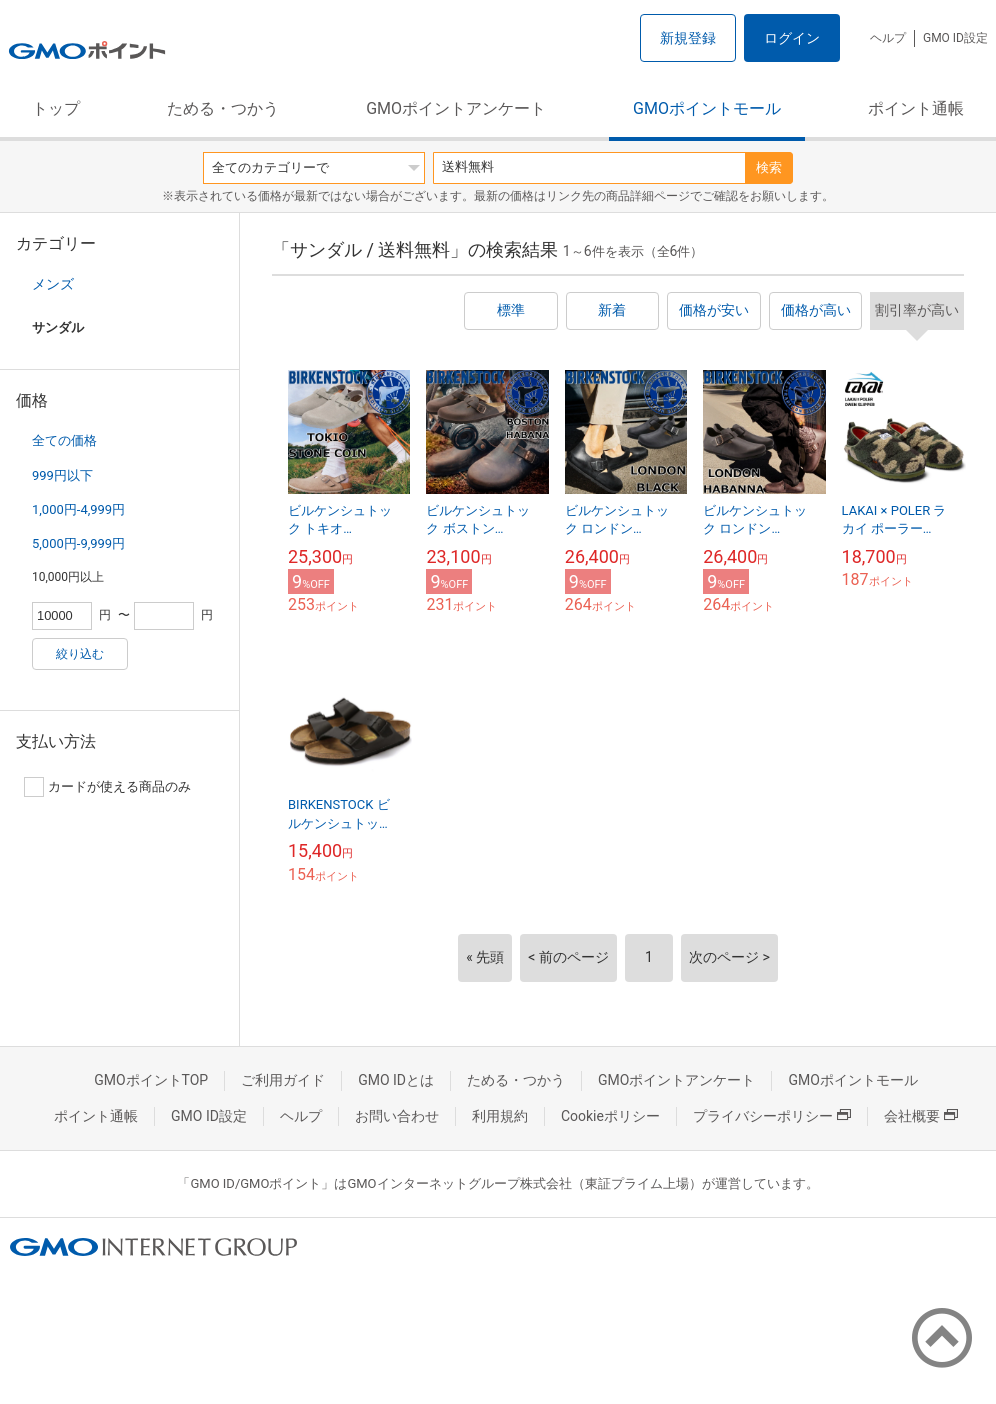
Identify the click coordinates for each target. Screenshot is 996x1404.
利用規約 (500, 1116)
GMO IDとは (396, 1080)
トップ (56, 108)
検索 (769, 167)
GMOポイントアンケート (456, 108)
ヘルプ (888, 38)
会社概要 (921, 1116)
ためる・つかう (223, 108)
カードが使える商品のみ (107, 787)
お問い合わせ (397, 1116)
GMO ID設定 (955, 38)
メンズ (53, 284)
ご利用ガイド (283, 1080)
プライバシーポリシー (772, 1116)
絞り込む (80, 654)
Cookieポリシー (610, 1116)
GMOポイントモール (707, 108)
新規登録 (688, 38)
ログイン (792, 38)
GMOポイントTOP (151, 1080)
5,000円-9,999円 (78, 543)
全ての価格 (64, 440)
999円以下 (62, 475)
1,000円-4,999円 (78, 509)
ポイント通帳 (916, 108)
